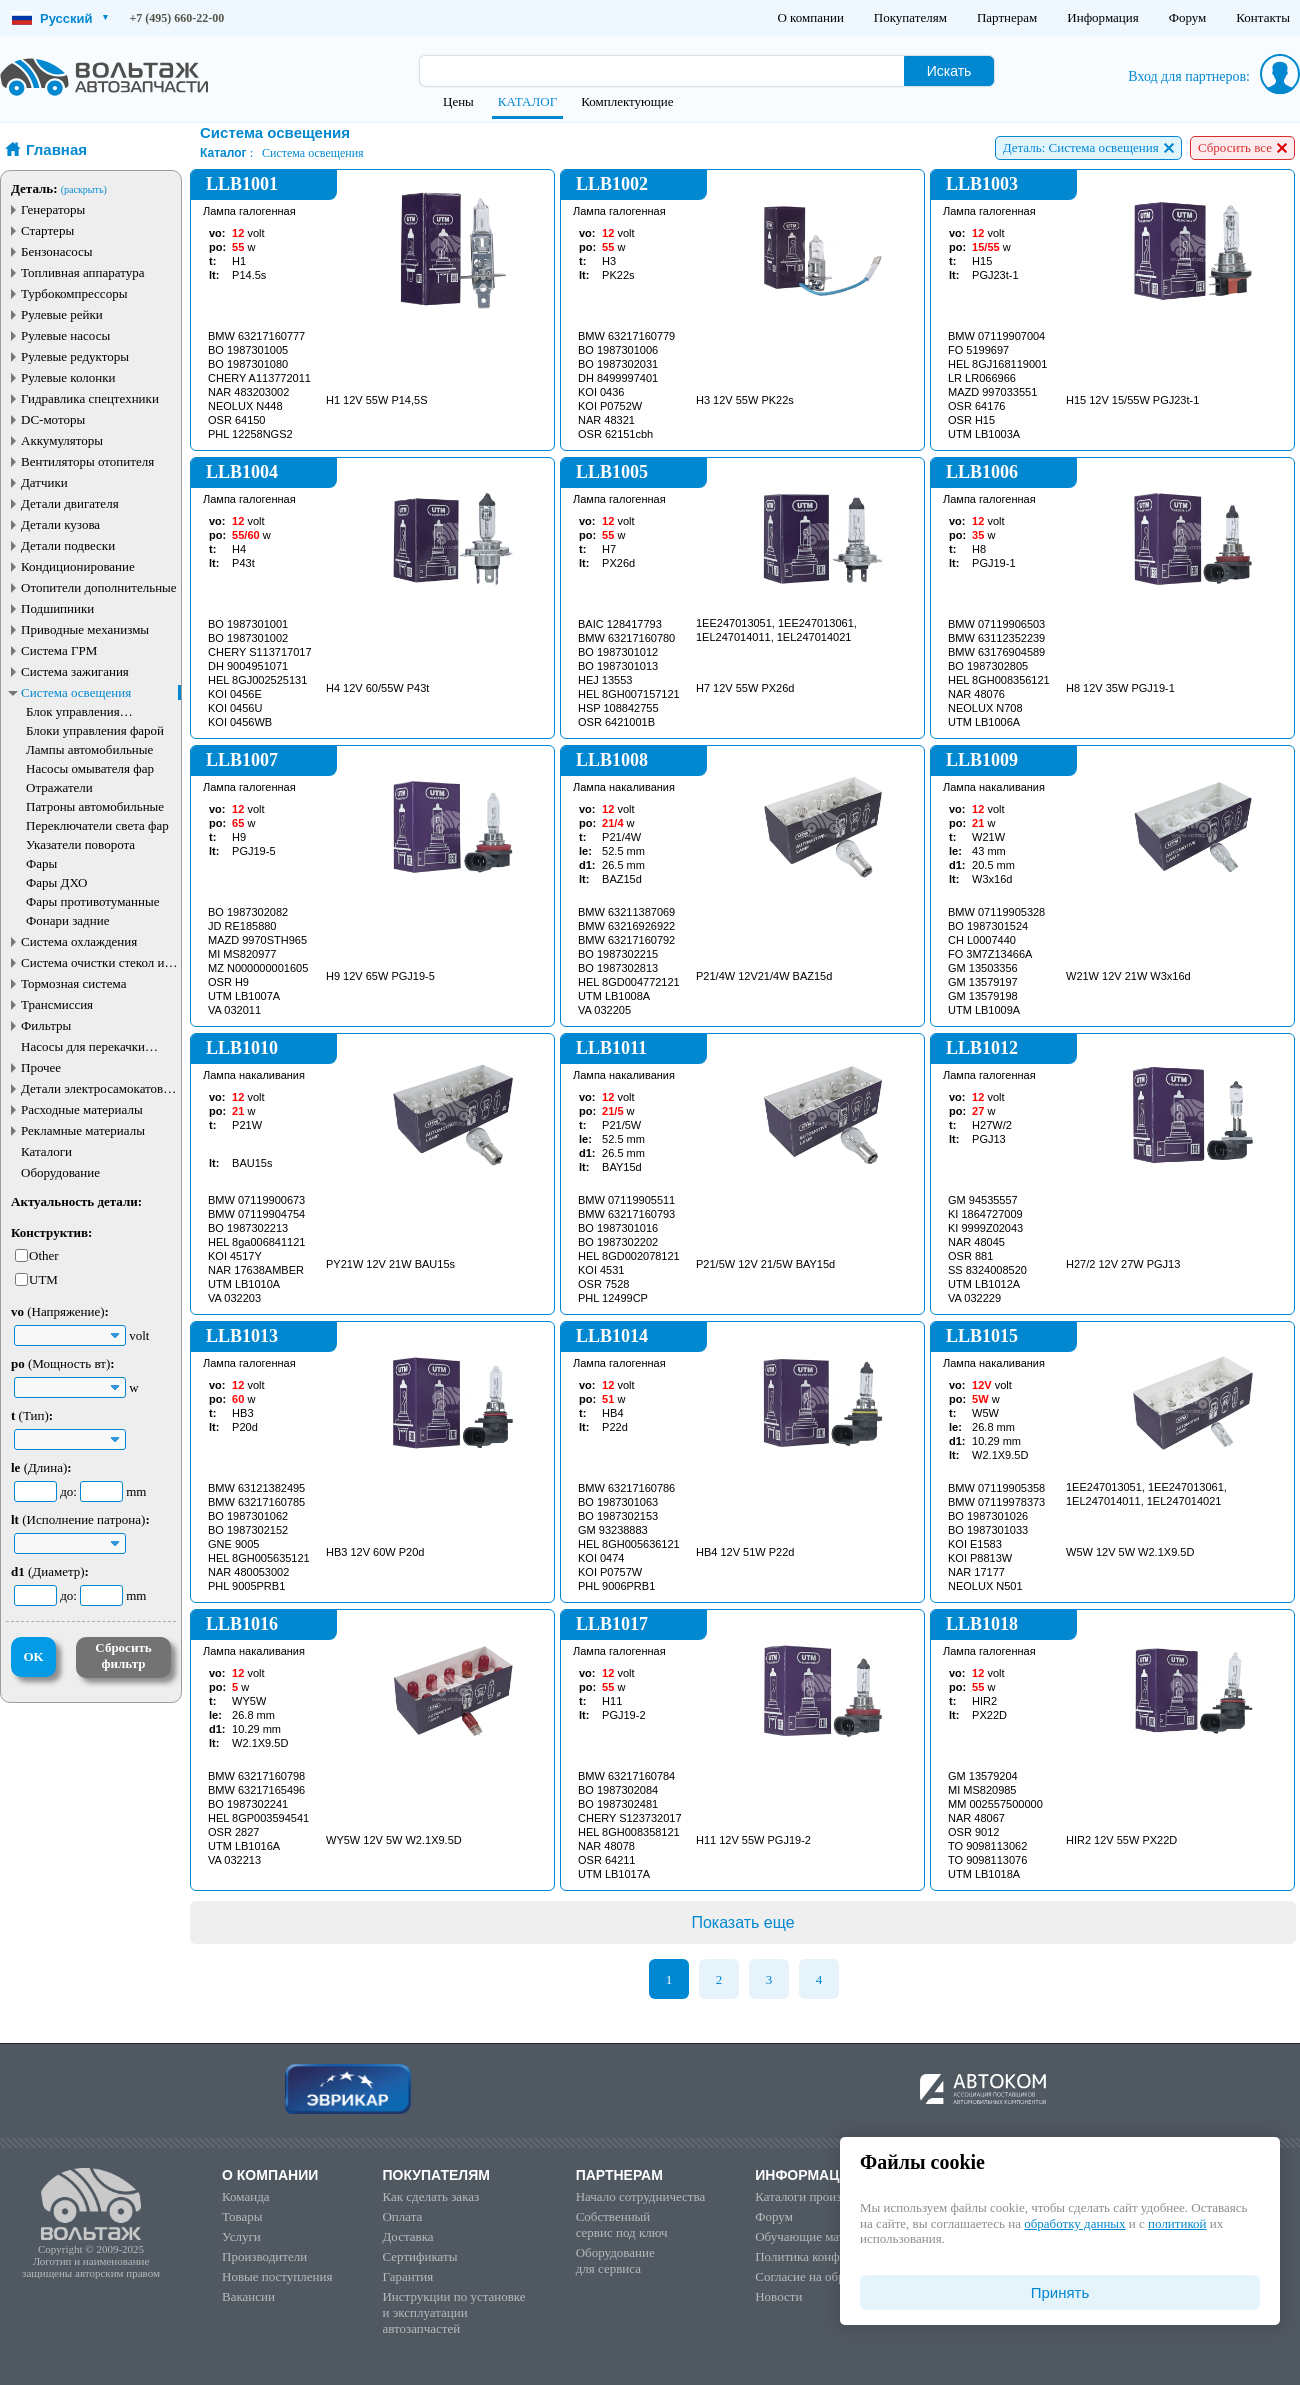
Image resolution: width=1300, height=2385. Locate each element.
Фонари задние (67, 920)
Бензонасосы (57, 251)
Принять (1060, 2292)
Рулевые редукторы (75, 356)
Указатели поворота (80, 844)
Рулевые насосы (65, 335)
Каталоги (46, 1151)
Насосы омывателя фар (90, 768)
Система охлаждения (79, 941)
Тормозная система (73, 983)
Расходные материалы (82, 1109)
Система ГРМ (59, 650)
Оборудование (60, 1172)
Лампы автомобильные (89, 749)
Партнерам (1007, 17)
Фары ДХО (57, 882)
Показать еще (742, 1922)
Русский (60, 18)
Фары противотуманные (93, 901)
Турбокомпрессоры (74, 293)
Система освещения (76, 692)
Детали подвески (68, 545)
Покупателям (910, 17)
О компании (810, 17)
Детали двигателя (70, 503)
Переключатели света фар (97, 825)
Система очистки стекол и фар (93, 962)
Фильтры (46, 1025)
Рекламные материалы (83, 1130)
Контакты (1263, 17)
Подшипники (57, 608)
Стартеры (47, 230)
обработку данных (1074, 2223)
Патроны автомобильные (95, 806)
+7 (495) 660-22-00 (177, 18)
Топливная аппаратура (82, 272)
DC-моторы (53, 419)
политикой (1177, 2223)
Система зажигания (75, 671)
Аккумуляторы (62, 440)
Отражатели (59, 787)
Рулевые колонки (68, 377)
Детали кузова (60, 524)
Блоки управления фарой (95, 730)
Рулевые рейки (62, 314)
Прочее (41, 1067)
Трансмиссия (57, 1004)
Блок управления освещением (73, 711)
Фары (41, 863)
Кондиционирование (78, 566)
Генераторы (53, 209)
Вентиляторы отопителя (87, 461)
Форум (1188, 17)
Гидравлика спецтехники (90, 398)
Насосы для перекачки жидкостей (83, 1046)
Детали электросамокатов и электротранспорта (97, 1088)
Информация (1102, 17)
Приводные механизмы (85, 629)
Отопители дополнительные (99, 587)
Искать (949, 71)
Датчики (44, 482)
